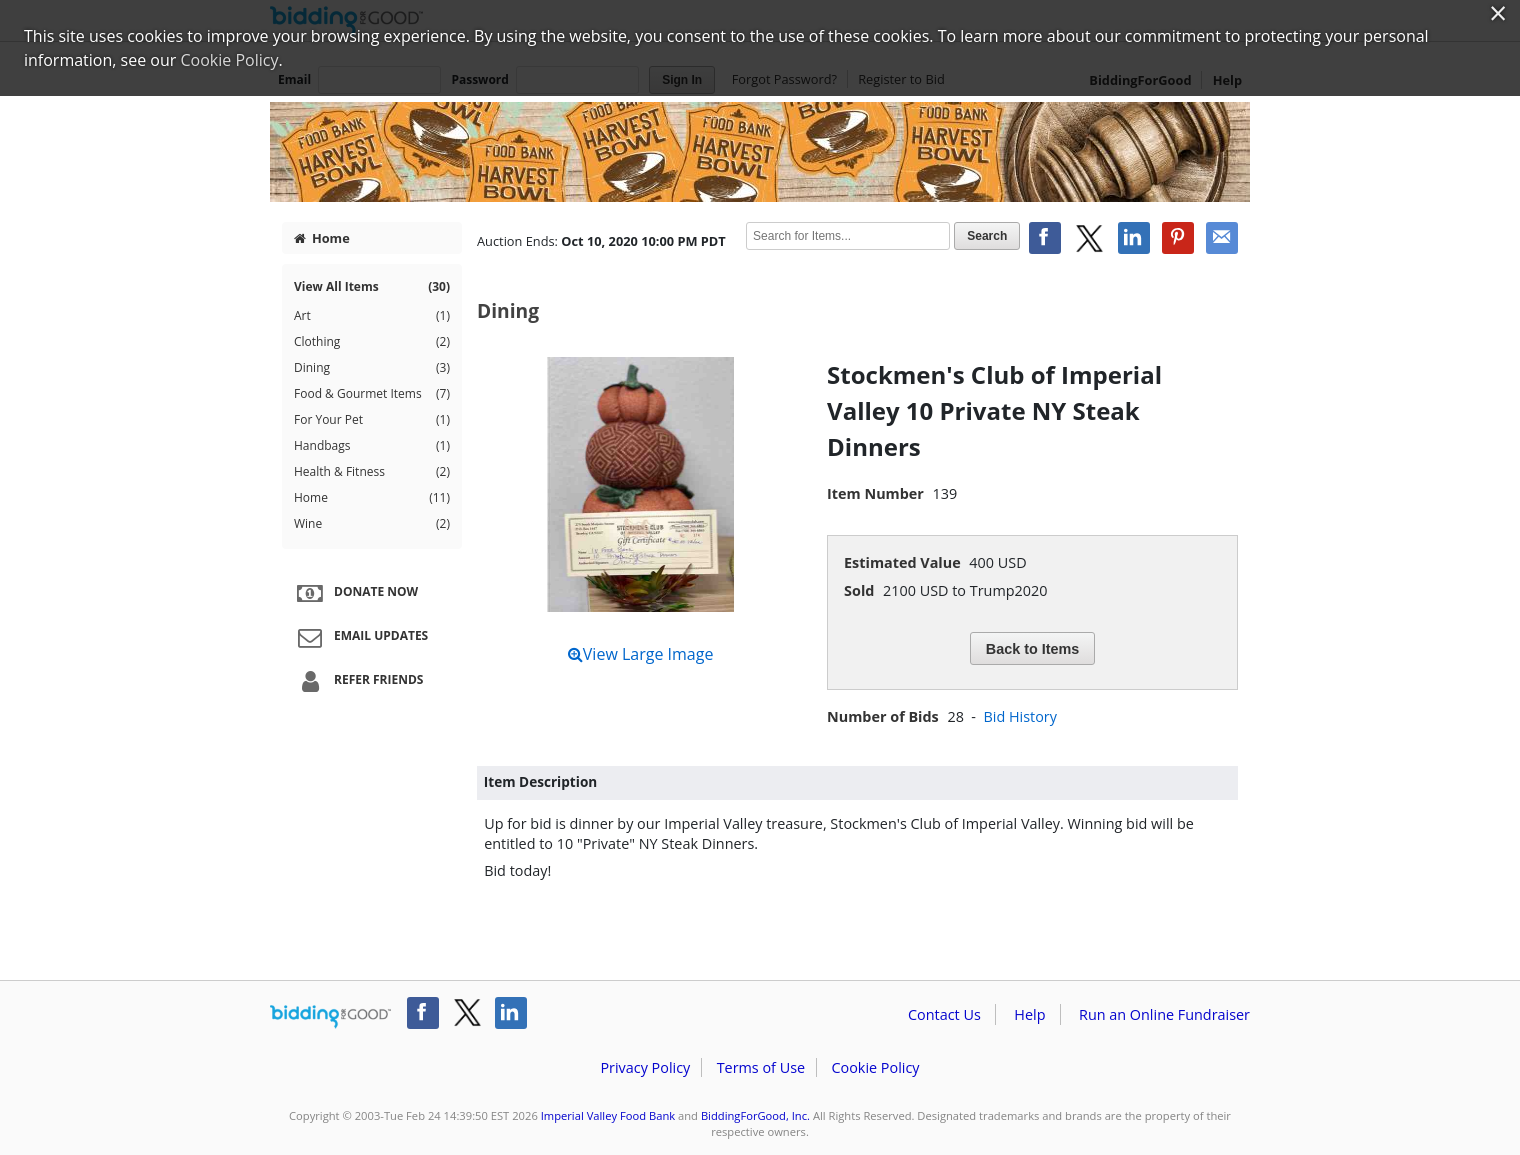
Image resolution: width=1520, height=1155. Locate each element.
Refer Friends (357, 681)
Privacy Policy (645, 1067)
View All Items (372, 287)
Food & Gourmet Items (372, 394)
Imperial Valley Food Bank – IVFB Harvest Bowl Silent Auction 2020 (760, 152)
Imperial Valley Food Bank (608, 1115)
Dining (372, 368)
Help (1029, 1014)
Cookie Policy (875, 1067)
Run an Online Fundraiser (1164, 1014)
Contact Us (944, 1014)
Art (372, 316)
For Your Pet (372, 420)
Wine (372, 524)
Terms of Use (761, 1067)
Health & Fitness (372, 472)
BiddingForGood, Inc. (755, 1115)
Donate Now (355, 593)
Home (322, 238)
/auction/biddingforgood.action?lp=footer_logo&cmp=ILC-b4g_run (330, 1017)
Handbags (372, 446)
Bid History (1019, 716)
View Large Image (641, 654)
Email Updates (360, 637)
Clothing (372, 342)
